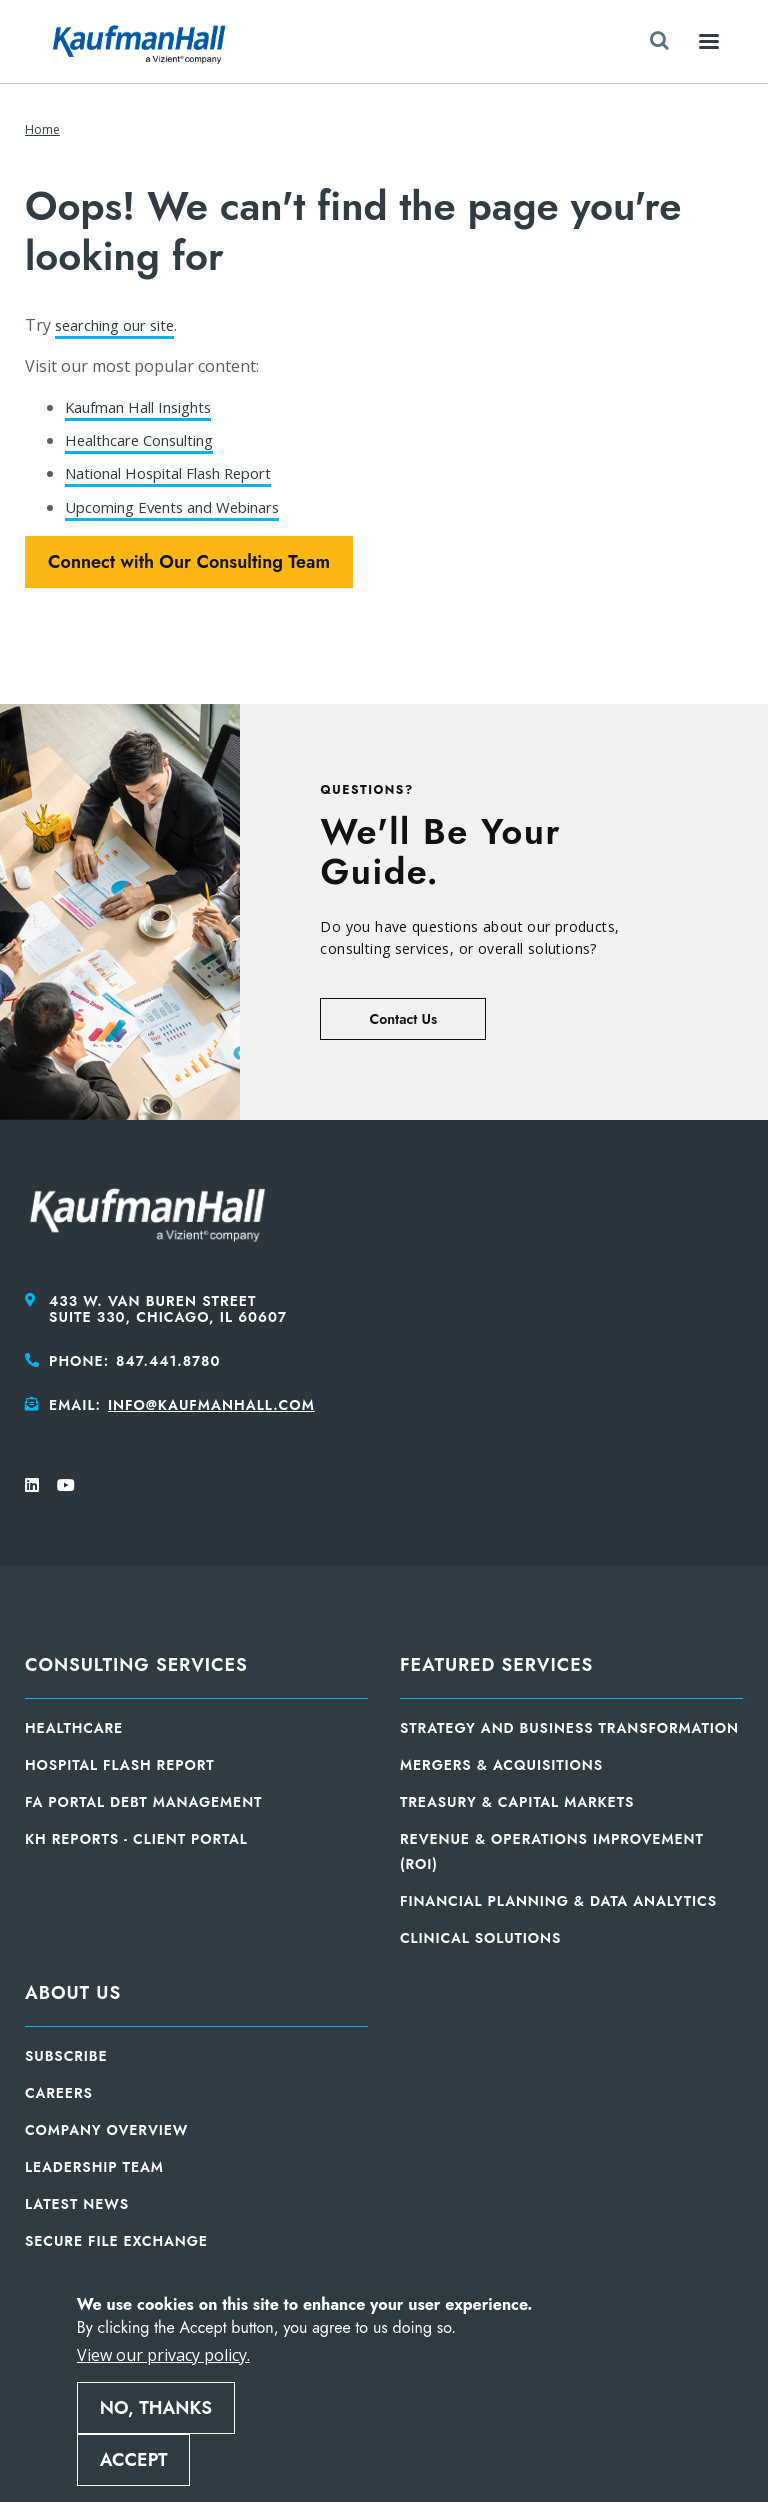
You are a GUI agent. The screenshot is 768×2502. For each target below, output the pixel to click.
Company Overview (106, 2130)
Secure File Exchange (116, 2241)
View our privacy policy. (163, 2355)
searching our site (123, 325)
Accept (134, 2460)
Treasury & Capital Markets (517, 1802)
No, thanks (156, 2408)
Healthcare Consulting (149, 440)
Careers (59, 2093)
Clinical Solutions (480, 1938)
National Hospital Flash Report (180, 473)
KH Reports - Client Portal (136, 1839)
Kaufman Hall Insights (148, 407)
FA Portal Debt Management (143, 1802)
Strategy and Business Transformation (569, 1728)
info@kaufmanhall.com (211, 1405)
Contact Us (403, 1019)
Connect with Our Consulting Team (189, 562)
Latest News (77, 2204)
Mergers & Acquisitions (501, 1765)
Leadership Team (94, 2167)
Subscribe (66, 2056)
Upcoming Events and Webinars (184, 507)
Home (42, 129)
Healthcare (74, 1728)
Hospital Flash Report (120, 1765)
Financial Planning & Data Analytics (558, 1901)
